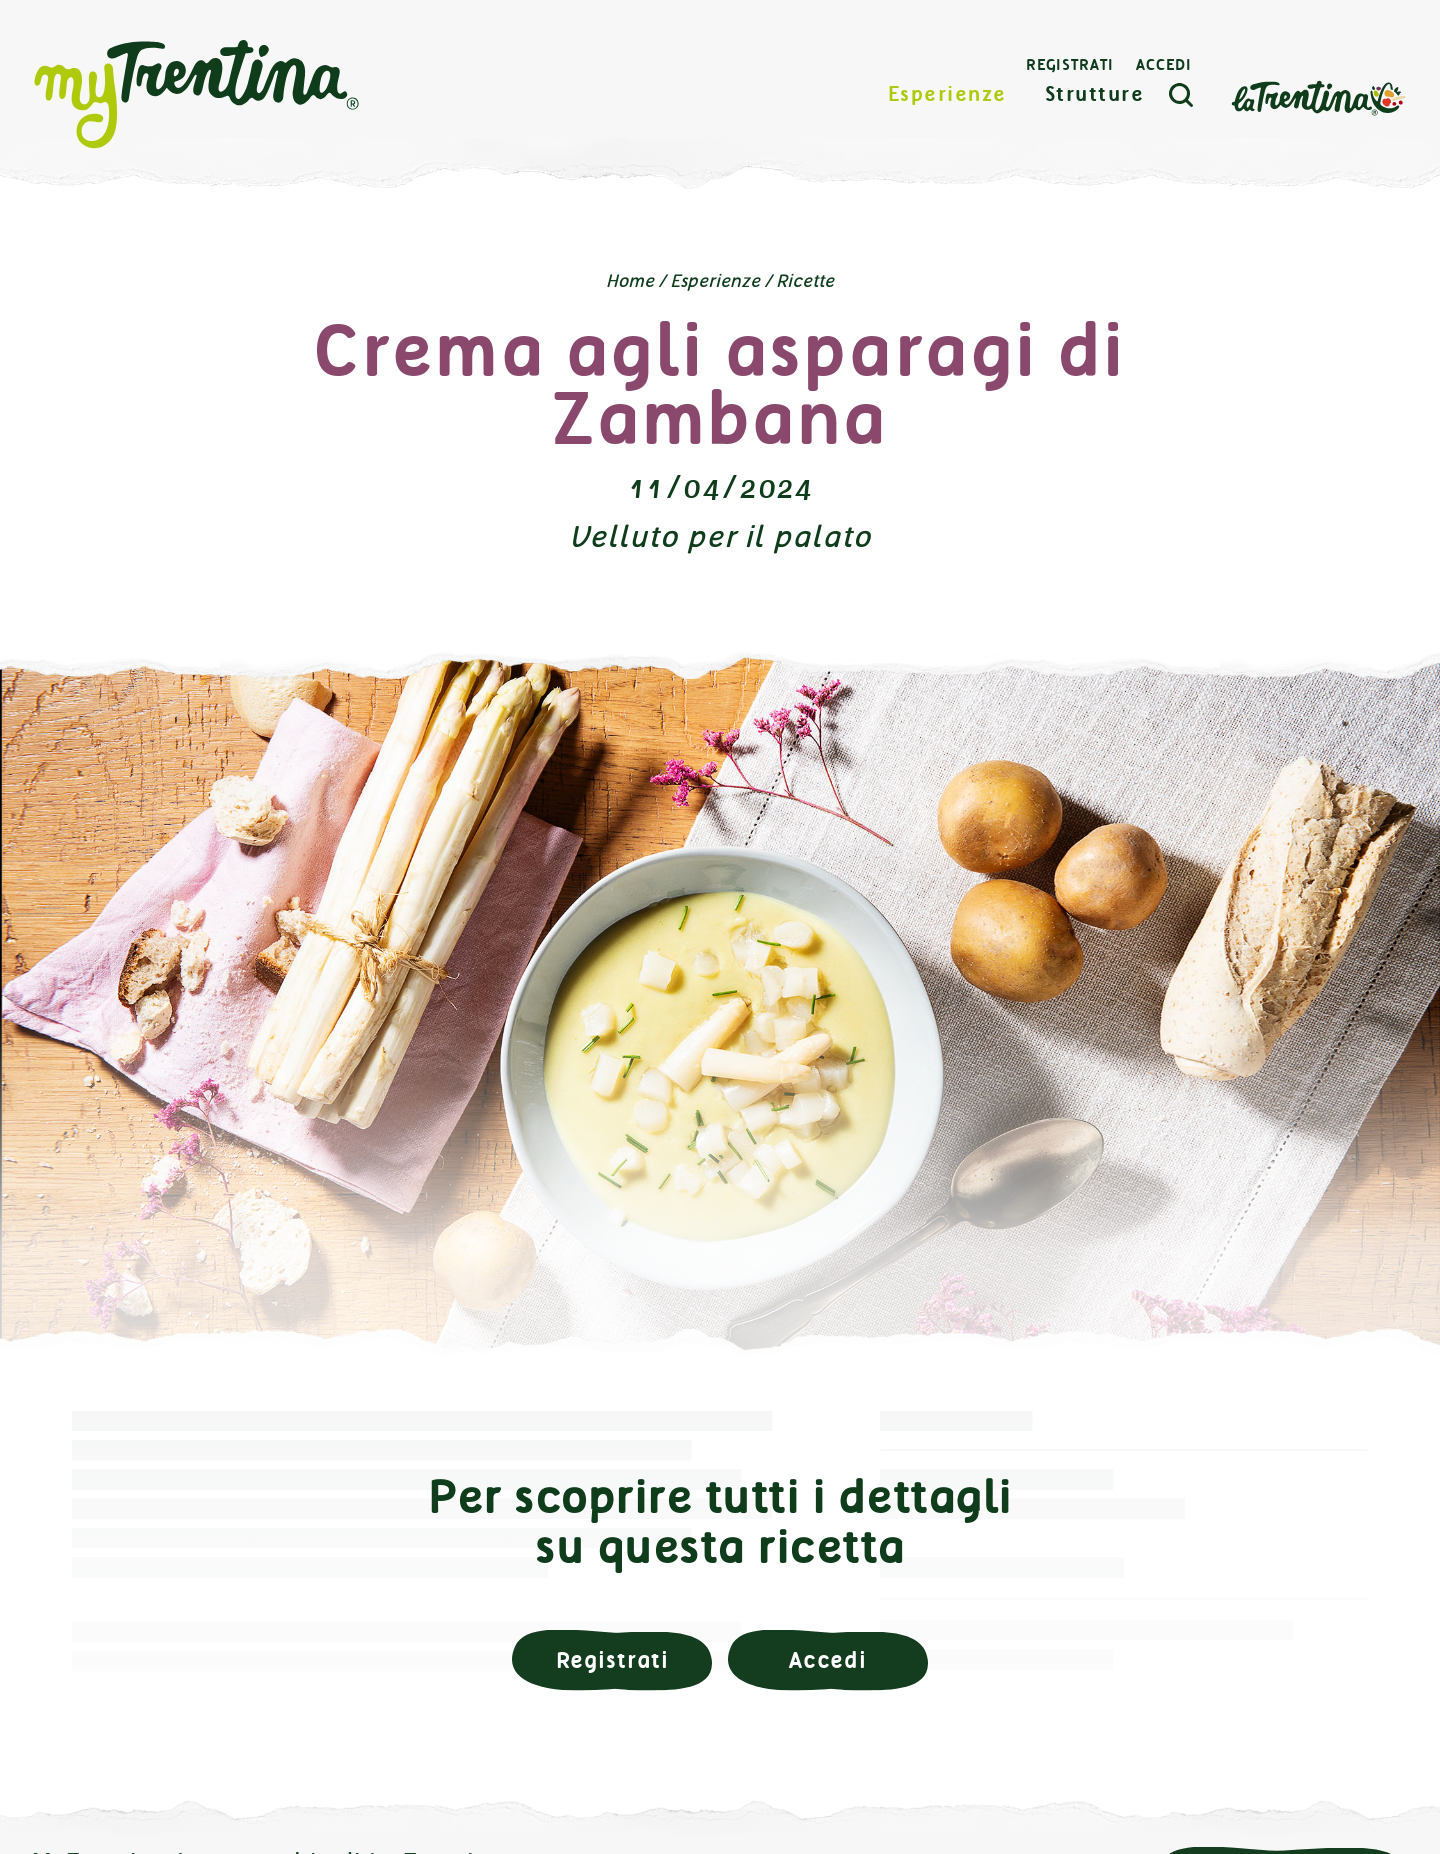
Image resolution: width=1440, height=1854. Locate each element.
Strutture (1095, 94)
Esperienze (947, 94)
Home (630, 281)
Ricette (805, 281)
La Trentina (1318, 96)
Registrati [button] (612, 1660)
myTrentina (197, 95)
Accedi (1164, 65)
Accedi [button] (828, 1660)
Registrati (1070, 65)
